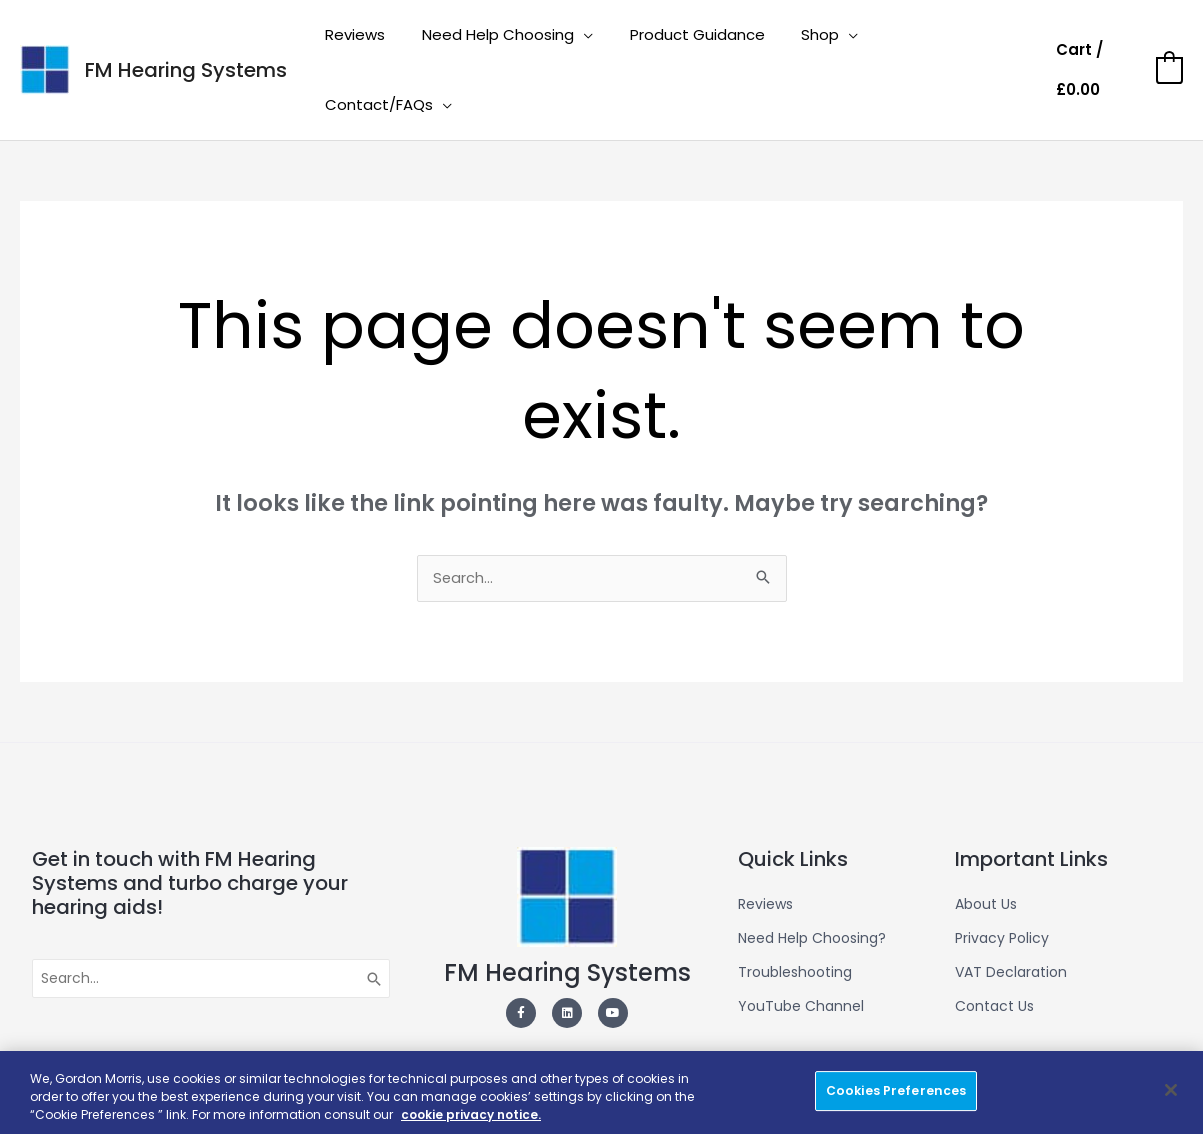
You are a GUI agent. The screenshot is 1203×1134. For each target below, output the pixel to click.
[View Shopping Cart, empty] (1118, 40)
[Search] (375, 921)
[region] (601, 1092)
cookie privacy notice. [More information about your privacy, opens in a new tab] (473, 1114)
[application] (599, 40)
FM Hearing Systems (186, 40)
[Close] (1171, 1090)
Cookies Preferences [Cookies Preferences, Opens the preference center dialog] (896, 1090)
